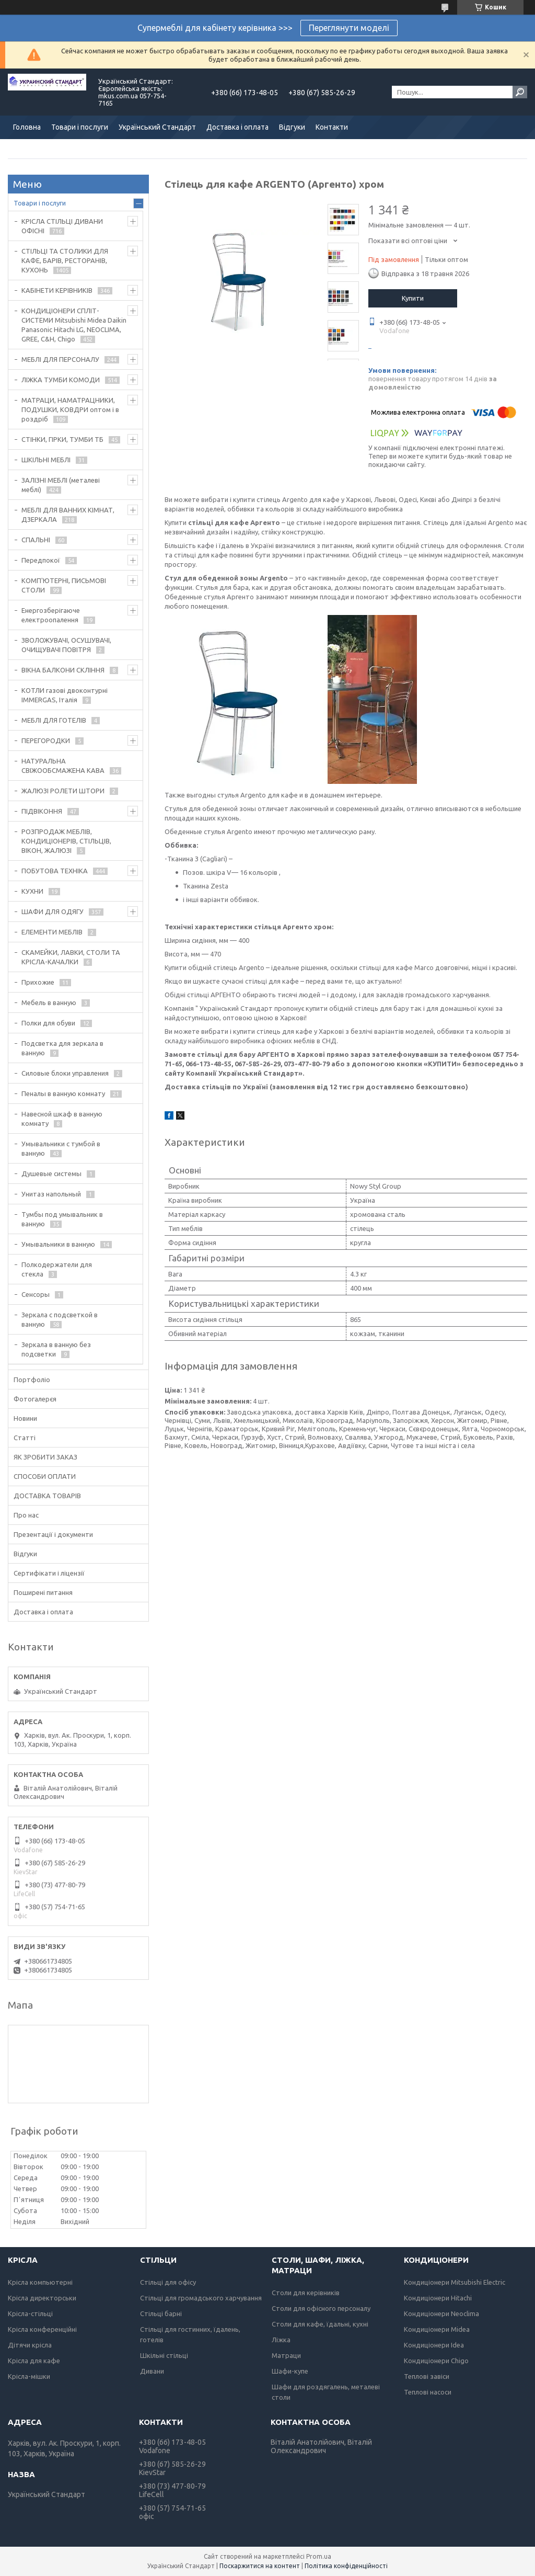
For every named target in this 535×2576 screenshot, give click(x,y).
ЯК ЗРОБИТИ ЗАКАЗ (45, 1457)
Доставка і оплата (237, 127)
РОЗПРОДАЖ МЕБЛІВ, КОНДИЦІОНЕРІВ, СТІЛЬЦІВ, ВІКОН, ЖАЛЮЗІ (66, 841)
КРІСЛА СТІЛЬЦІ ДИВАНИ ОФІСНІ (62, 226)
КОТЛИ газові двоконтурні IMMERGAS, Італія (64, 695)
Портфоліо (32, 1379)
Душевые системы (51, 1173)
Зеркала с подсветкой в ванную (59, 1319)
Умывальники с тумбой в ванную (60, 1148)
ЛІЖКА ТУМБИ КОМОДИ (60, 379)
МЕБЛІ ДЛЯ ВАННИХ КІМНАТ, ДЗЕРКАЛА (67, 514)
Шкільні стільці (164, 2355)
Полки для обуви (48, 1023)
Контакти (332, 127)
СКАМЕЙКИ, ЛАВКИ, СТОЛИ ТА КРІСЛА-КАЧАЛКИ (70, 957)
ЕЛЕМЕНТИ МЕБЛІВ (52, 932)
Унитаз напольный (51, 1194)
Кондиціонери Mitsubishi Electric (454, 2282)
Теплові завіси (426, 2376)
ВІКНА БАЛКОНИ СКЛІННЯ (62, 670)
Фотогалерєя (35, 1399)
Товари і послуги (79, 127)
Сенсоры (35, 1294)
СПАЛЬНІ (35, 539)
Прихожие (37, 982)
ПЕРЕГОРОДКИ (45, 740)
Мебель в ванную (48, 1002)
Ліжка (281, 2339)
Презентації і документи (53, 1534)
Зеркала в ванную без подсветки (56, 1349)
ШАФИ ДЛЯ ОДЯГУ (52, 911)
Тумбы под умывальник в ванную (62, 1219)
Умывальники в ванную (58, 1244)
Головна (27, 127)
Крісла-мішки (29, 2376)
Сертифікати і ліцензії (49, 1573)
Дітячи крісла (30, 2345)
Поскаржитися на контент (259, 2565)
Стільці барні (161, 2313)
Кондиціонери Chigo (436, 2360)
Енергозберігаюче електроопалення (50, 615)
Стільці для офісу (168, 2282)
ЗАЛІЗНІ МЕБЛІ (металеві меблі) (60, 484)
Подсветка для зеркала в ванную (62, 1048)
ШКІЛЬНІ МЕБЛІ (46, 459)
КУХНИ (32, 891)
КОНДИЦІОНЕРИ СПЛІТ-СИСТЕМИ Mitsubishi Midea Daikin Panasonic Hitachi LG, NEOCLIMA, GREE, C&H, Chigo (73, 325)
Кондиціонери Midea (437, 2329)
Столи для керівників (306, 2292)
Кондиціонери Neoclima (441, 2313)
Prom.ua (318, 2556)
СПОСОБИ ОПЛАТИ (45, 1476)
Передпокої (40, 560)
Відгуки (292, 127)
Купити (413, 298)
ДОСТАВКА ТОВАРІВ (47, 1495)
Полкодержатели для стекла (56, 1269)
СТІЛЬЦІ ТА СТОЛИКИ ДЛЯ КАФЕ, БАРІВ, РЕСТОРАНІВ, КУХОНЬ (64, 260)
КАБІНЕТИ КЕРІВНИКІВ (56, 290)
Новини (25, 1418)
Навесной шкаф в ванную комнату (61, 1118)
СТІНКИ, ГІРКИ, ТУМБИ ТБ (62, 439)
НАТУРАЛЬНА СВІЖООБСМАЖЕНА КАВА (62, 765)
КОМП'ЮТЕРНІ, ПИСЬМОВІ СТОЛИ (63, 585)
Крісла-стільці (30, 2313)
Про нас (26, 1515)
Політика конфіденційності (346, 2565)
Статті (25, 1437)
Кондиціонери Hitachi (438, 2297)
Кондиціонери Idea (434, 2345)
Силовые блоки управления (65, 1073)
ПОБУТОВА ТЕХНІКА (54, 870)
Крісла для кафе (34, 2360)
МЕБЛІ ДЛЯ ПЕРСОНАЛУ (60, 359)
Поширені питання (43, 1592)
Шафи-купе (290, 2371)
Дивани (152, 2371)
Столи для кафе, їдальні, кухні (320, 2324)
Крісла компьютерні (40, 2282)
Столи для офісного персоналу (321, 2308)
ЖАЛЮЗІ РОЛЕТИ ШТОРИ (62, 790)
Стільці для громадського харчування (201, 2297)
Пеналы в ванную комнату (63, 1093)
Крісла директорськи (42, 2297)
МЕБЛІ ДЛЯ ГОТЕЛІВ (53, 720)
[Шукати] (520, 92)
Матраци (286, 2355)
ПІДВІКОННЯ (41, 811)
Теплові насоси (427, 2392)
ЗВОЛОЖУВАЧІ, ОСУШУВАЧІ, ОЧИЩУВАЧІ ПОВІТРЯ (66, 644)
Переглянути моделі (349, 27)
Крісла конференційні (42, 2329)
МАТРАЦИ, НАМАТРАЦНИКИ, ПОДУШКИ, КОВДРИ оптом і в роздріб (70, 409)
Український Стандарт (157, 127)
